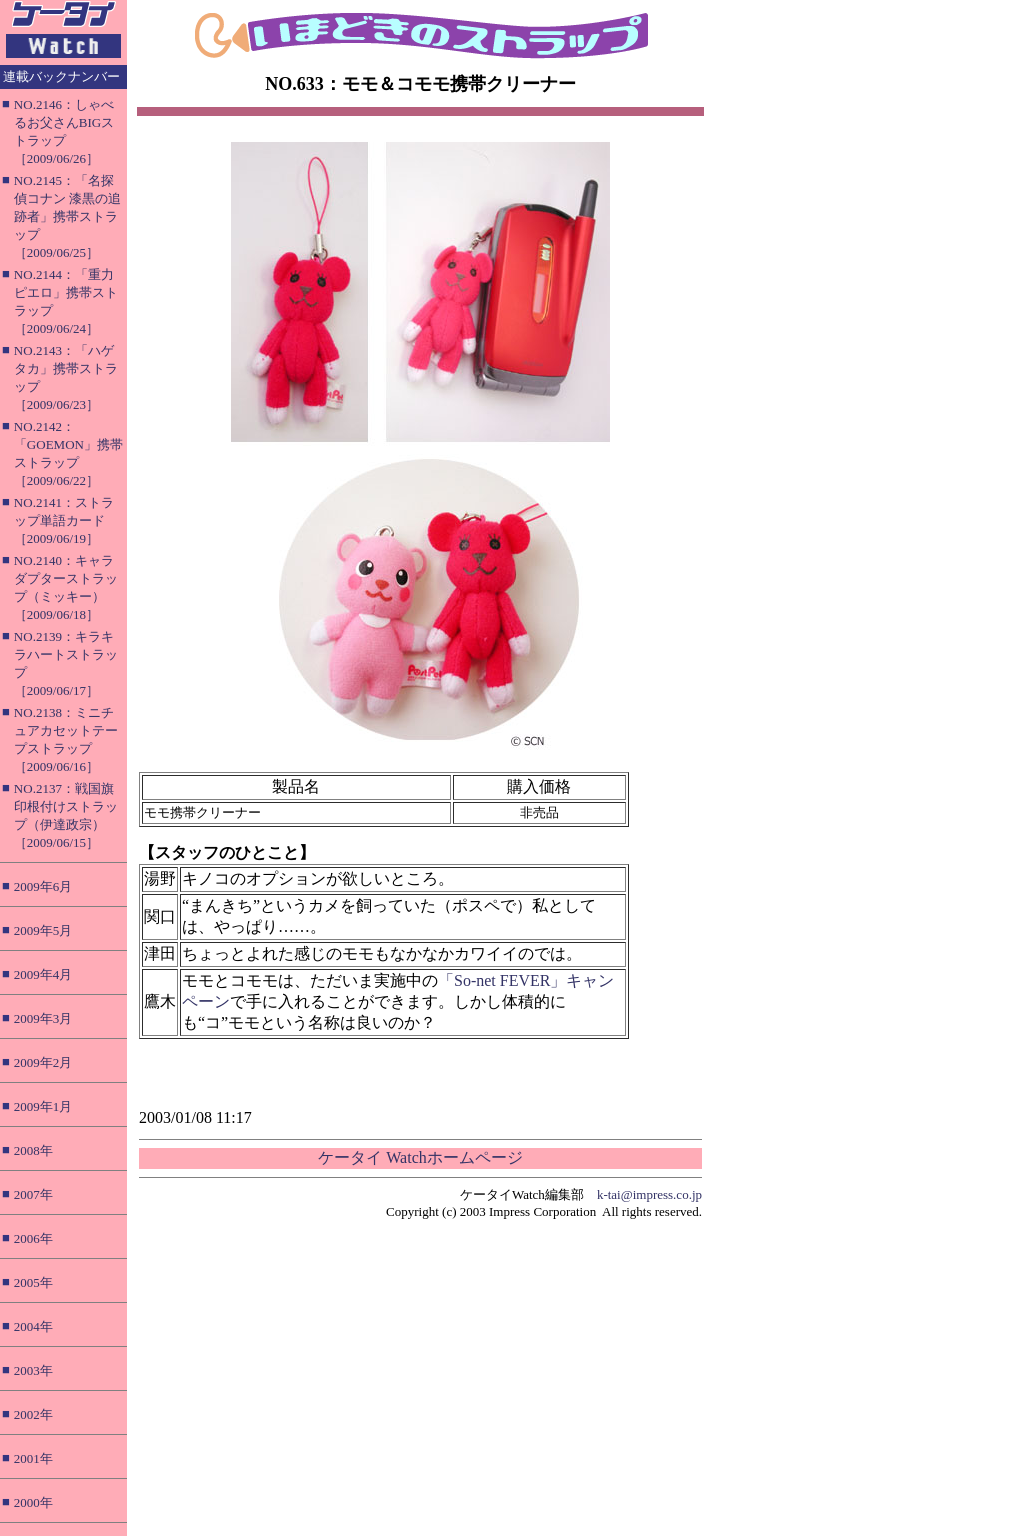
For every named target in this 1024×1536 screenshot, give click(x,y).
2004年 (33, 1326)
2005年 (33, 1282)
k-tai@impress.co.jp (649, 1194)
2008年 (33, 1150)
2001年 (33, 1458)
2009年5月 (43, 930)
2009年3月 (43, 1018)
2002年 (33, 1414)
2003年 (33, 1370)
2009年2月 (43, 1062)
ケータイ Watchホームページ (420, 1157)
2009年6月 (43, 886)
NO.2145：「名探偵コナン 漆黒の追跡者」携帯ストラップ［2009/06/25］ (67, 216)
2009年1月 (43, 1106)
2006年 (33, 1238)
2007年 (33, 1194)
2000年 (33, 1502)
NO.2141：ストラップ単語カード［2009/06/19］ (64, 520)
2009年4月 (43, 974)
